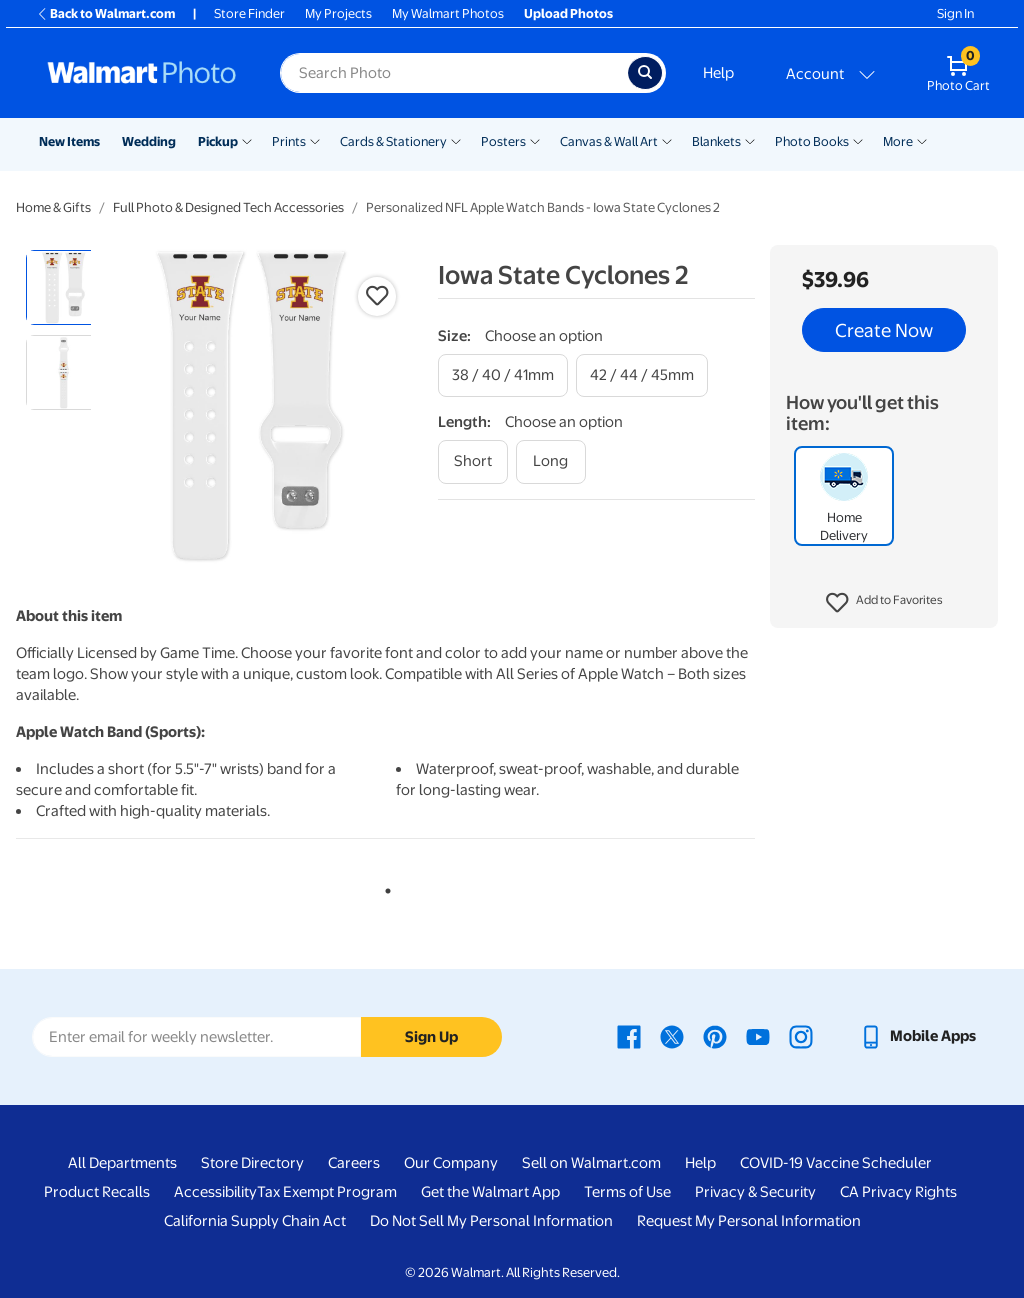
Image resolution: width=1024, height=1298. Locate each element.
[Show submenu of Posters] (535, 140)
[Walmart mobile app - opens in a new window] (917, 1036)
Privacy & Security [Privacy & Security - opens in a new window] (755, 1192)
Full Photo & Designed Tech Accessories (228, 207)
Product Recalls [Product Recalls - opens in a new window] (97, 1192)
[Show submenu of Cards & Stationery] (456, 140)
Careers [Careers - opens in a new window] (354, 1163)
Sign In (955, 13)
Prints (289, 141)
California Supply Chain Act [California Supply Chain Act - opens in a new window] (255, 1221)
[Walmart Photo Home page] (142, 73)
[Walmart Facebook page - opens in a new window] (629, 1036)
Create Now (884, 330)
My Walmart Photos (448, 13)
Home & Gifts (53, 207)
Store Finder (249, 13)
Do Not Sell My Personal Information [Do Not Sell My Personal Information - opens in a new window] (491, 1221)
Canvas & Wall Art (609, 141)
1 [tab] (384, 887)
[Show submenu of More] (922, 140)
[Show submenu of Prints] (315, 140)
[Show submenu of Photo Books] (858, 140)
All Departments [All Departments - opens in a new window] (122, 1163)
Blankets (716, 141)
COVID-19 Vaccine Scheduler (836, 1163)
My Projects (338, 13)
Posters (503, 141)
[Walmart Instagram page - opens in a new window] (801, 1036)
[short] (473, 461)
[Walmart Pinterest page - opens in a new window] (715, 1036)
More (898, 141)
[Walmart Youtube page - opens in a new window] (758, 1036)
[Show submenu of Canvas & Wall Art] (667, 140)
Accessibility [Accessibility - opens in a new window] (215, 1192)
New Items (69, 141)
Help (718, 73)
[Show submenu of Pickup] (247, 140)
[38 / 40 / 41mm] (503, 375)
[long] (551, 461)
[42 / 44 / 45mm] (642, 375)
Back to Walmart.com (105, 13)
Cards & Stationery (393, 141)
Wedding (149, 141)
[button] (884, 603)
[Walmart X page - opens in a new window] (672, 1036)
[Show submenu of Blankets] (750, 140)
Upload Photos (568, 13)
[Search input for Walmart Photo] (454, 73)
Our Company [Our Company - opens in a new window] (451, 1163)
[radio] (63, 287)
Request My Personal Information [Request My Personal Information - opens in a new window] (749, 1221)
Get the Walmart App (490, 1192)
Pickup (218, 141)
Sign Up (431, 1037)
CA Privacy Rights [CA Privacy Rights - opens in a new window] (898, 1192)
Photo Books (812, 141)
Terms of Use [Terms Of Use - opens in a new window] (627, 1192)
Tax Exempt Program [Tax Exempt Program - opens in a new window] (327, 1192)
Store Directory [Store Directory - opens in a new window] (252, 1163)
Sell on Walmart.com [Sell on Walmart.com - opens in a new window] (591, 1163)
